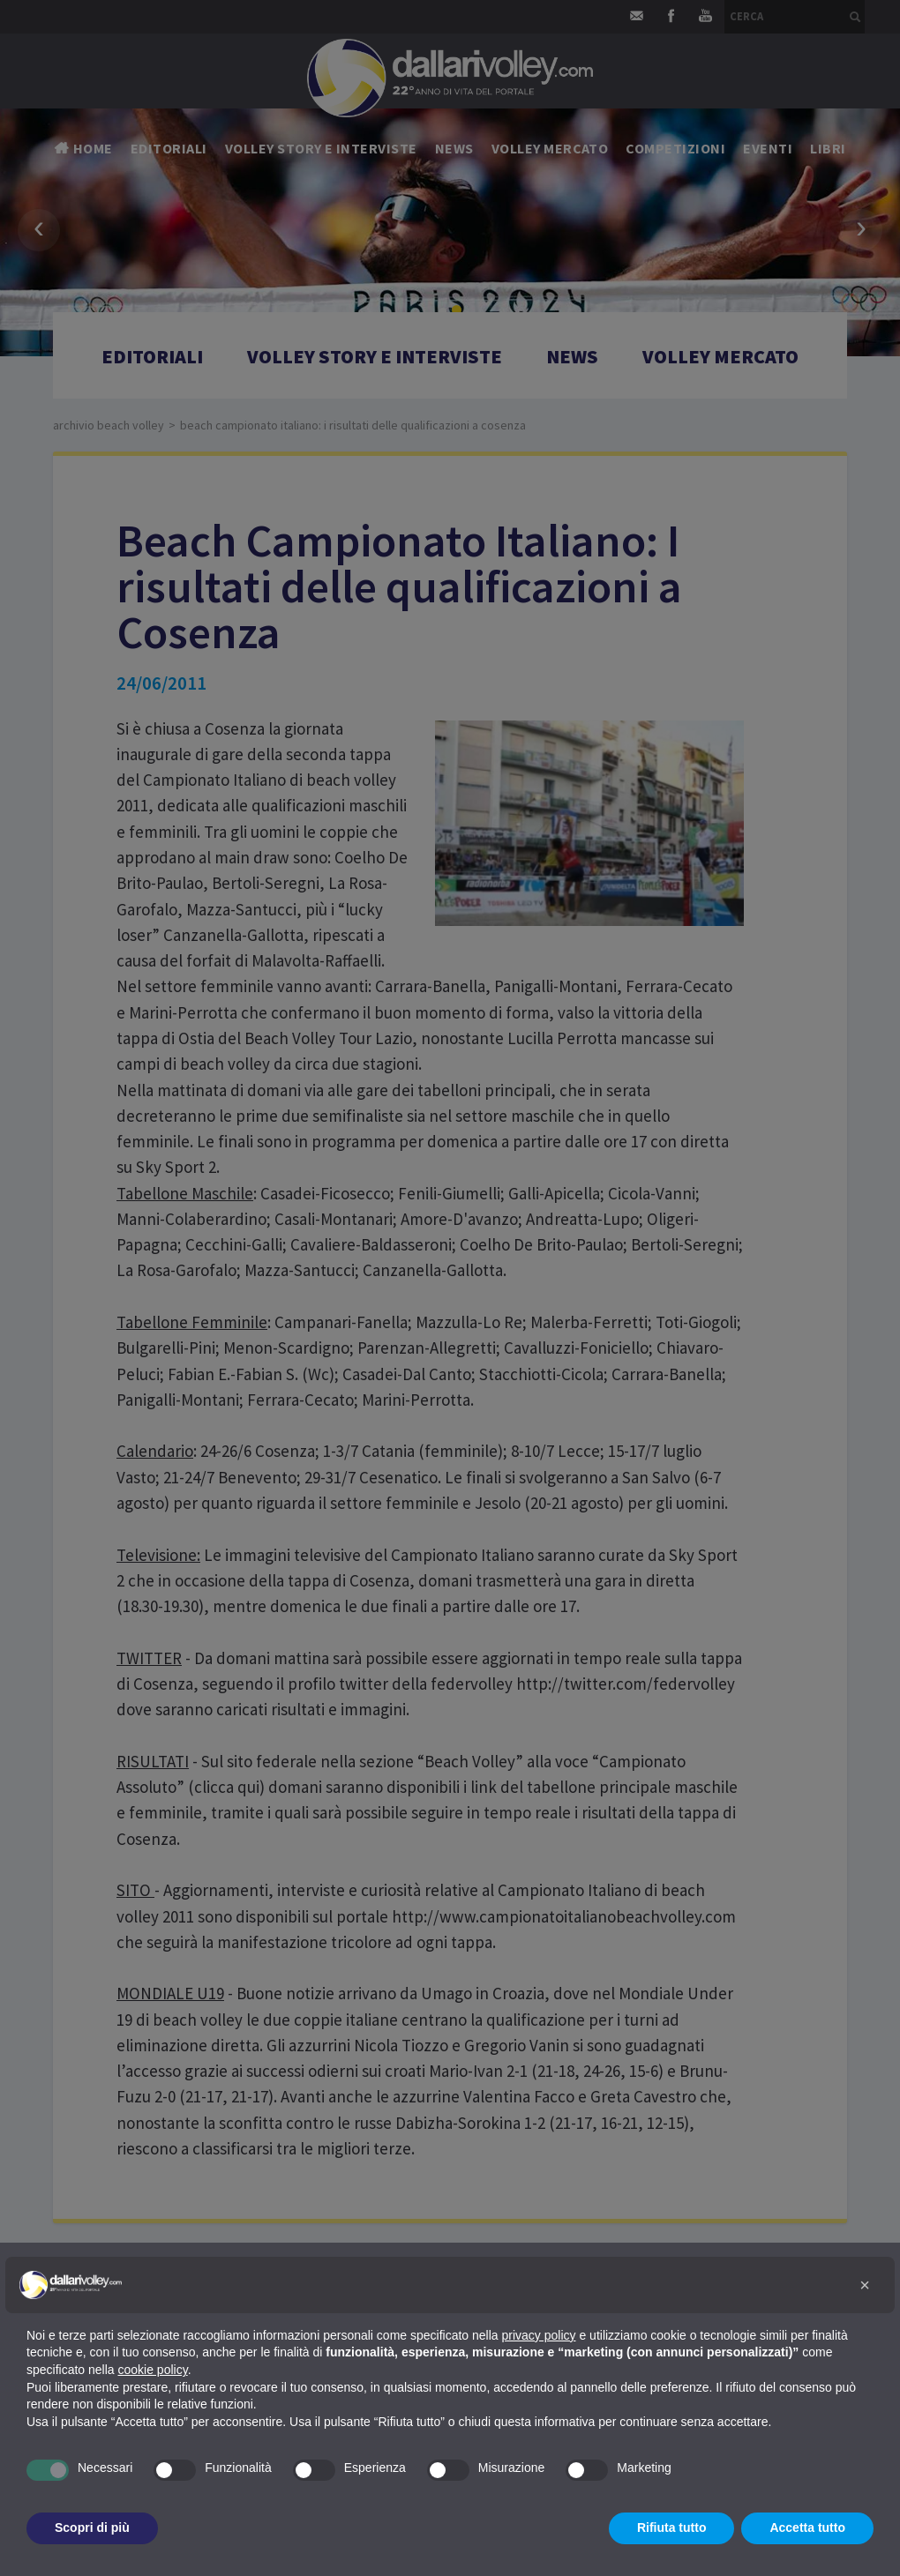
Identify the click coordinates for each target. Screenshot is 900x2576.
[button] (865, 2285)
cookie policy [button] (153, 2370)
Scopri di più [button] (92, 2527)
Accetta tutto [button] (807, 2527)
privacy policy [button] (539, 2335)
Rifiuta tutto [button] (672, 2527)
